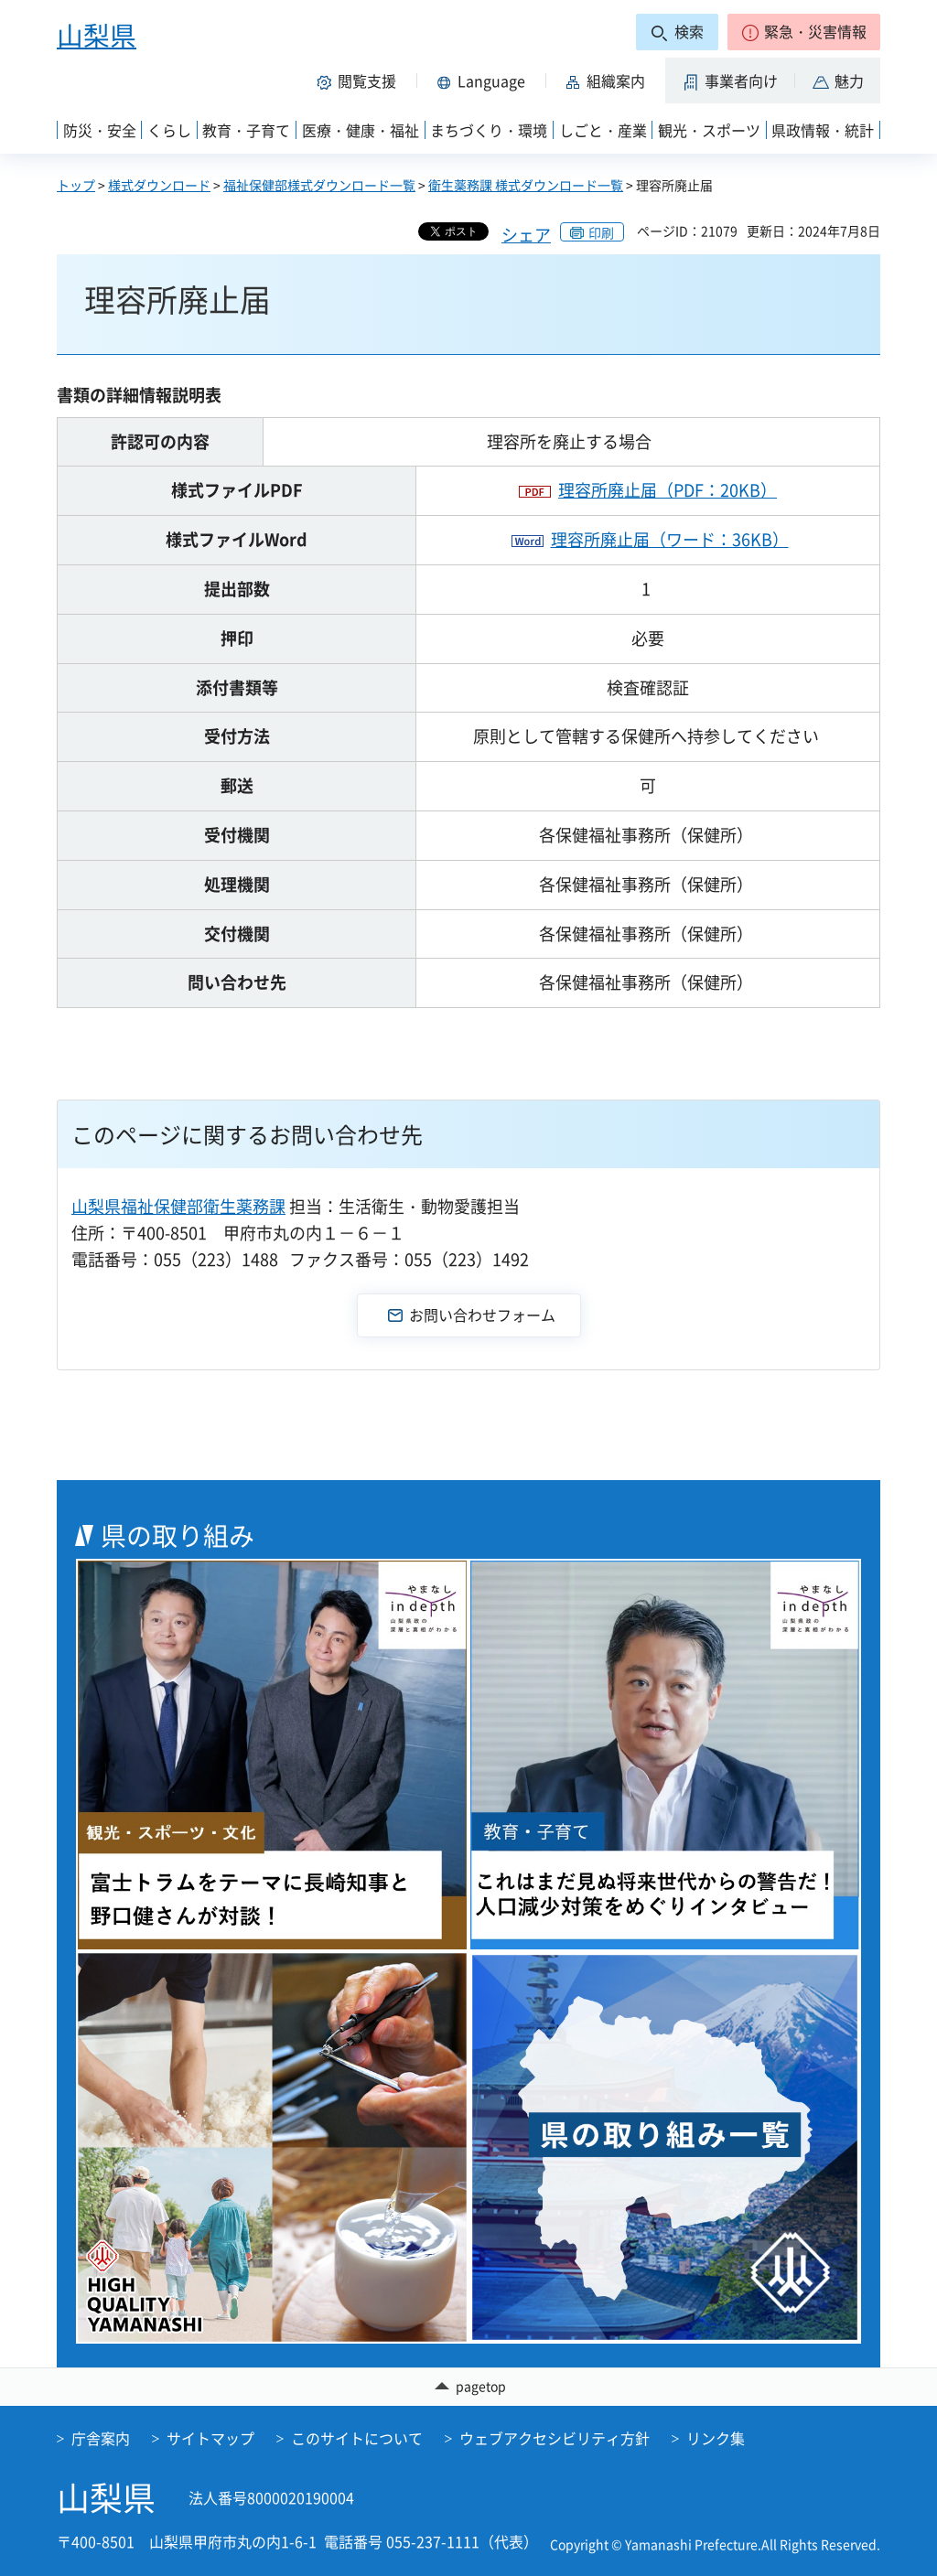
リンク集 (715, 2438)
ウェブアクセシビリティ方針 (554, 2438)
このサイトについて (357, 2438)
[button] (803, 32)
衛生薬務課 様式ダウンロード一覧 (525, 185)
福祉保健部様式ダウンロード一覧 (319, 185)
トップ (76, 185)
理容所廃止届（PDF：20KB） (667, 490)
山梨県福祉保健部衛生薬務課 (178, 1206)
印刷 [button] (601, 232)
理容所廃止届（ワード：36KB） (670, 539)
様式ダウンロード (159, 185)
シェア (526, 234)
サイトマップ (210, 2438)
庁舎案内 (100, 2438)
